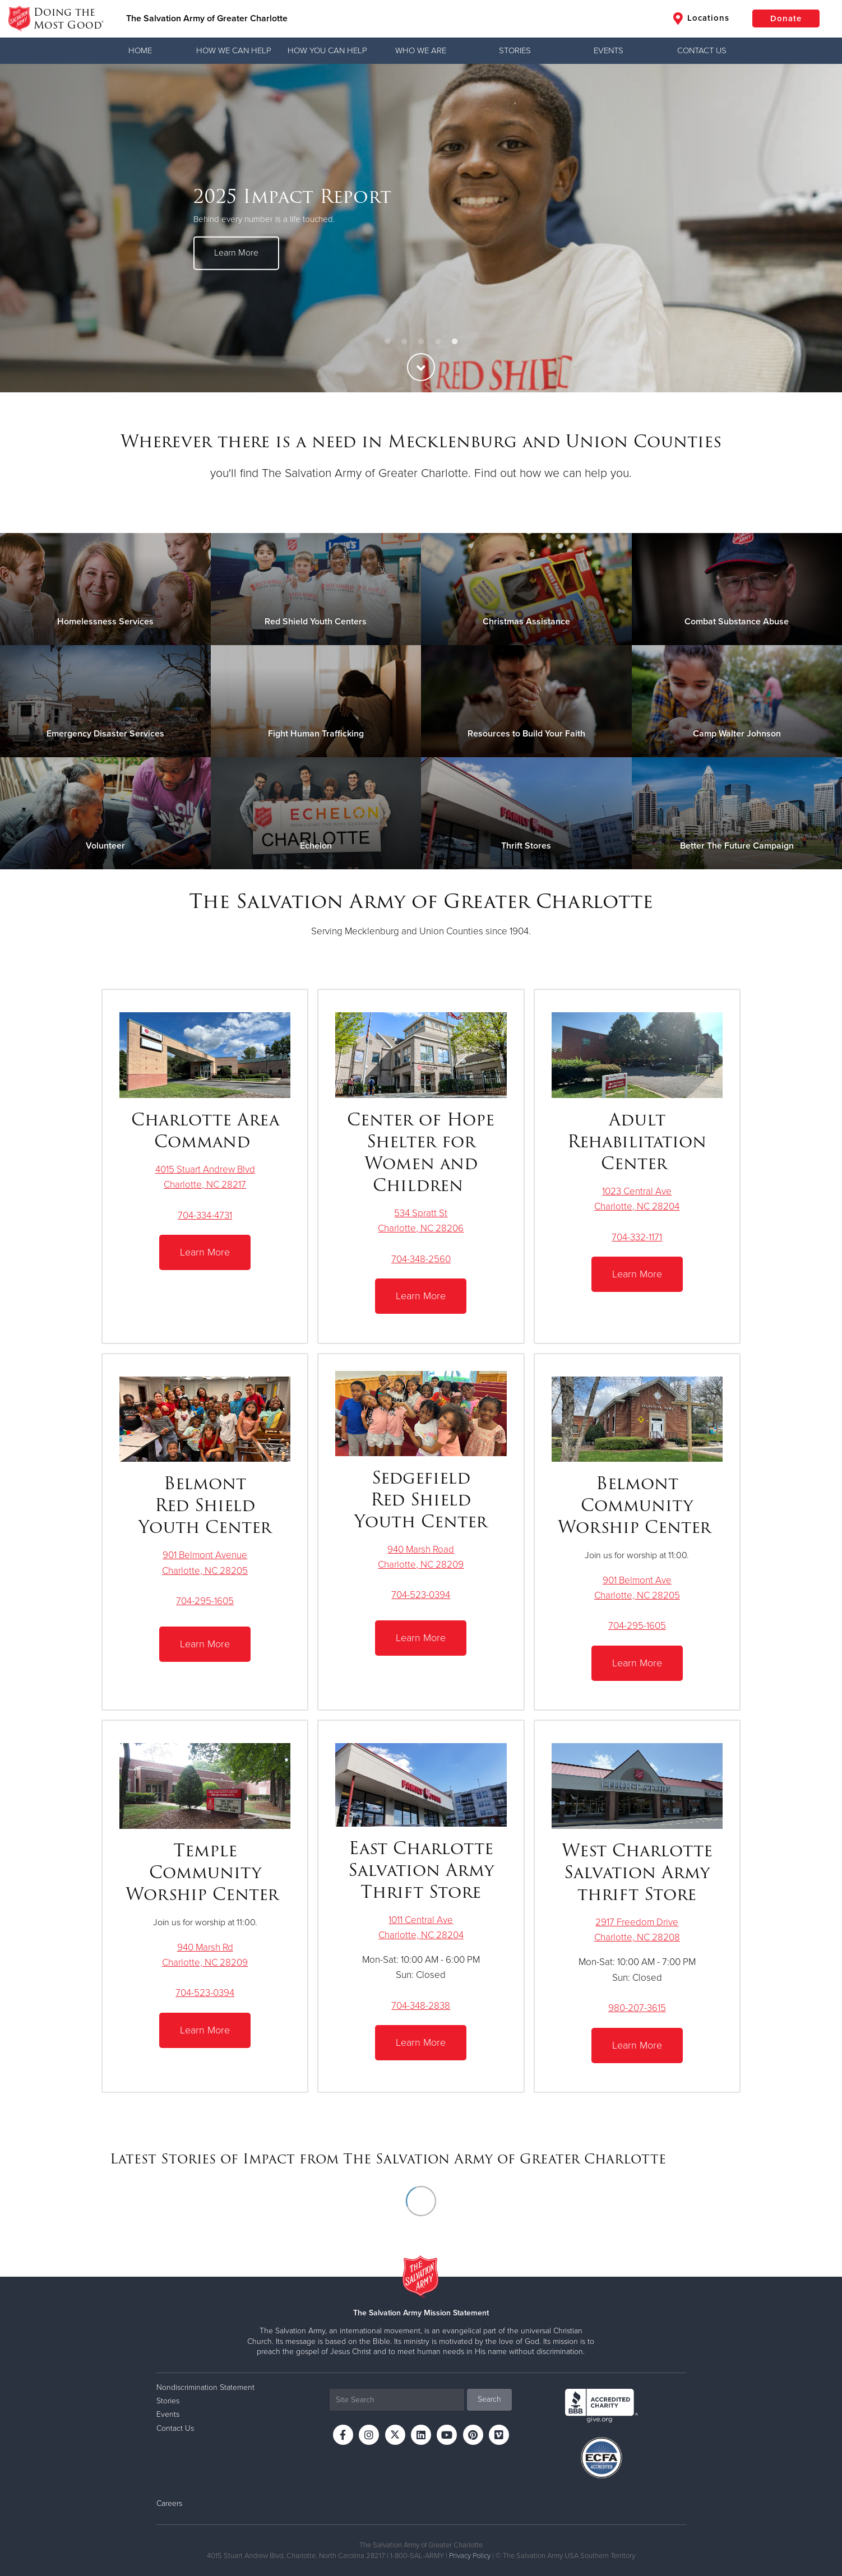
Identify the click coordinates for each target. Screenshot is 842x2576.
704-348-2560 (421, 1259)
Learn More (236, 252)
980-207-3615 (637, 2008)
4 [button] (437, 342)
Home (140, 50)
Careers (169, 2503)
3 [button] (421, 342)
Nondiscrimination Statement (205, 2387)
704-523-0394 (420, 1595)
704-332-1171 (637, 1237)
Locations (701, 18)
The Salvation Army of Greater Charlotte (207, 18)
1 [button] (387, 342)
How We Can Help (233, 50)
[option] (421, 228)
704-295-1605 (205, 1601)
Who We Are (420, 50)
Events (608, 50)
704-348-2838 (420, 2006)
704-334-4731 (205, 1215)
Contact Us (702, 50)
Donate (786, 18)
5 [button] (454, 342)
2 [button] (404, 342)
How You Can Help (327, 50)
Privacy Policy (470, 2555)
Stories (515, 50)
